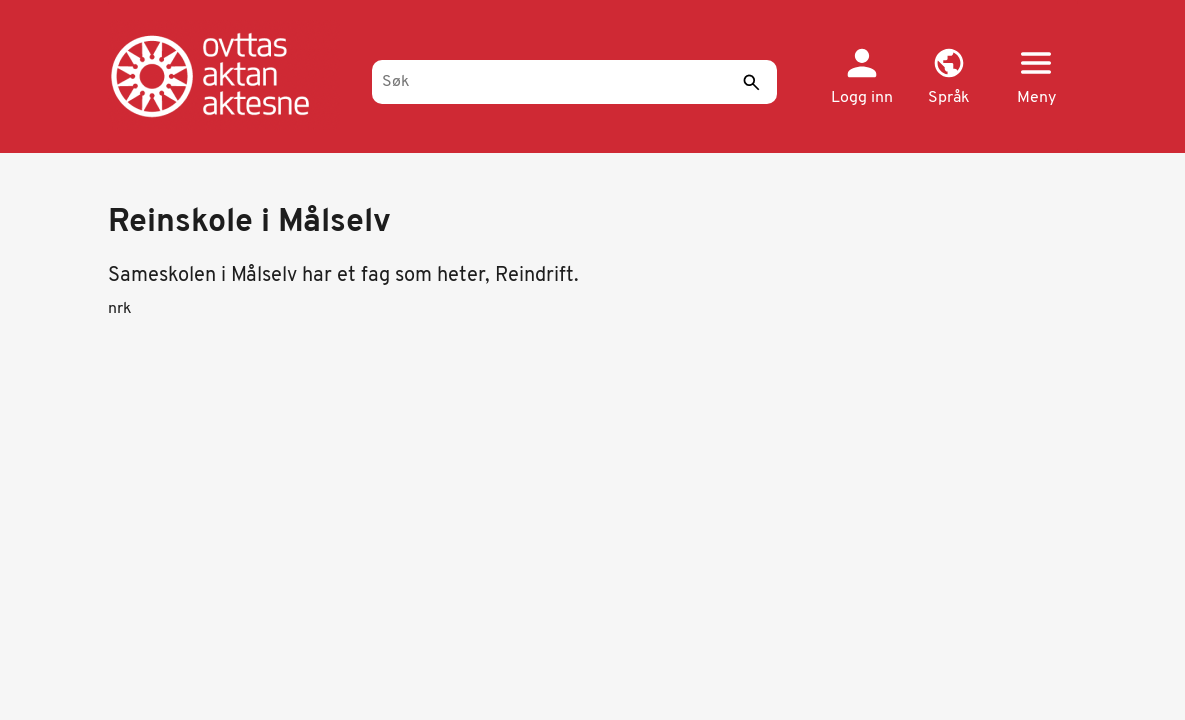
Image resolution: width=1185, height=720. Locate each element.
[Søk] (574, 82)
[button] (949, 78)
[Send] (752, 82)
